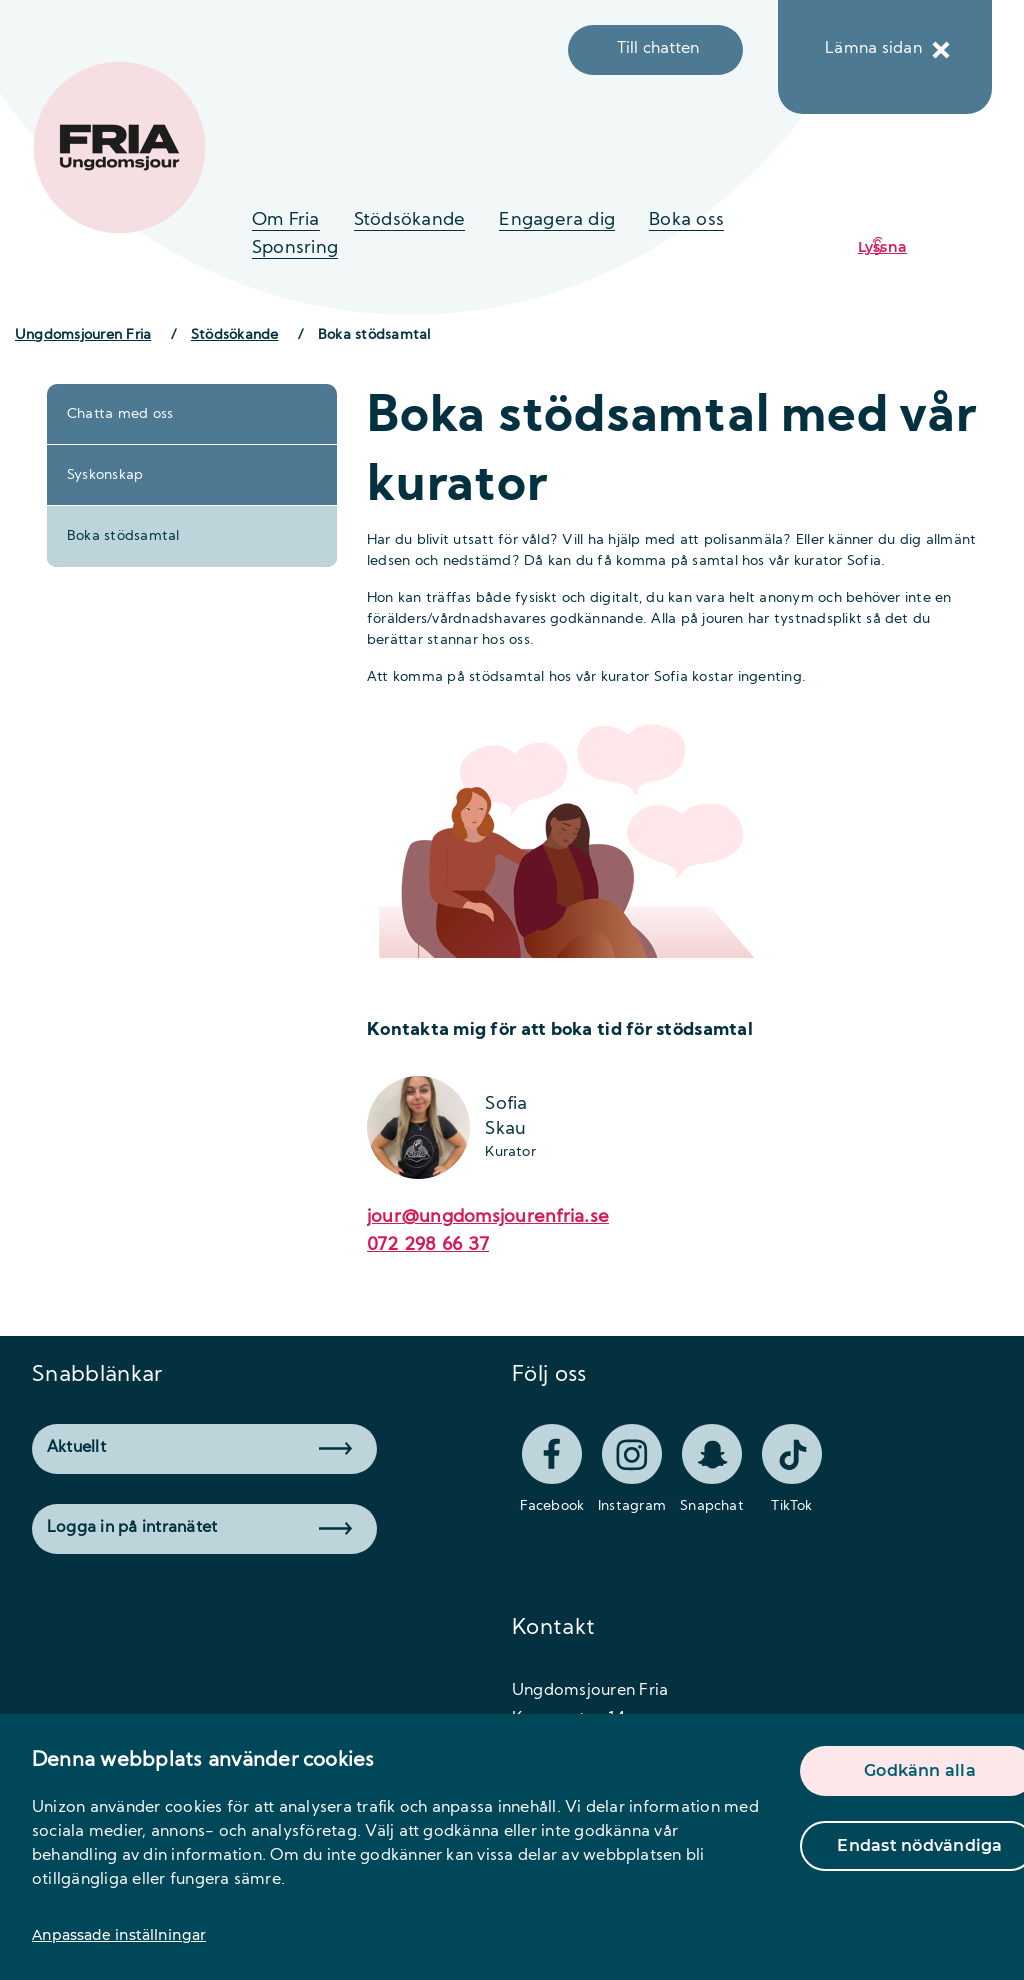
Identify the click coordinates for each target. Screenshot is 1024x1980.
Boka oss (686, 220)
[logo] (119, 147)
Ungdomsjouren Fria (83, 335)
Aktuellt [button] (199, 1448)
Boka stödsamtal (123, 536)
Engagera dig (557, 220)
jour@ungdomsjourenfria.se (488, 1217)
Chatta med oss (120, 414)
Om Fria (286, 220)
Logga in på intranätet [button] (199, 1528)
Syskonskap (105, 475)
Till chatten (658, 49)
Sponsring (295, 248)
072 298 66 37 (428, 1245)
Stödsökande (410, 220)
